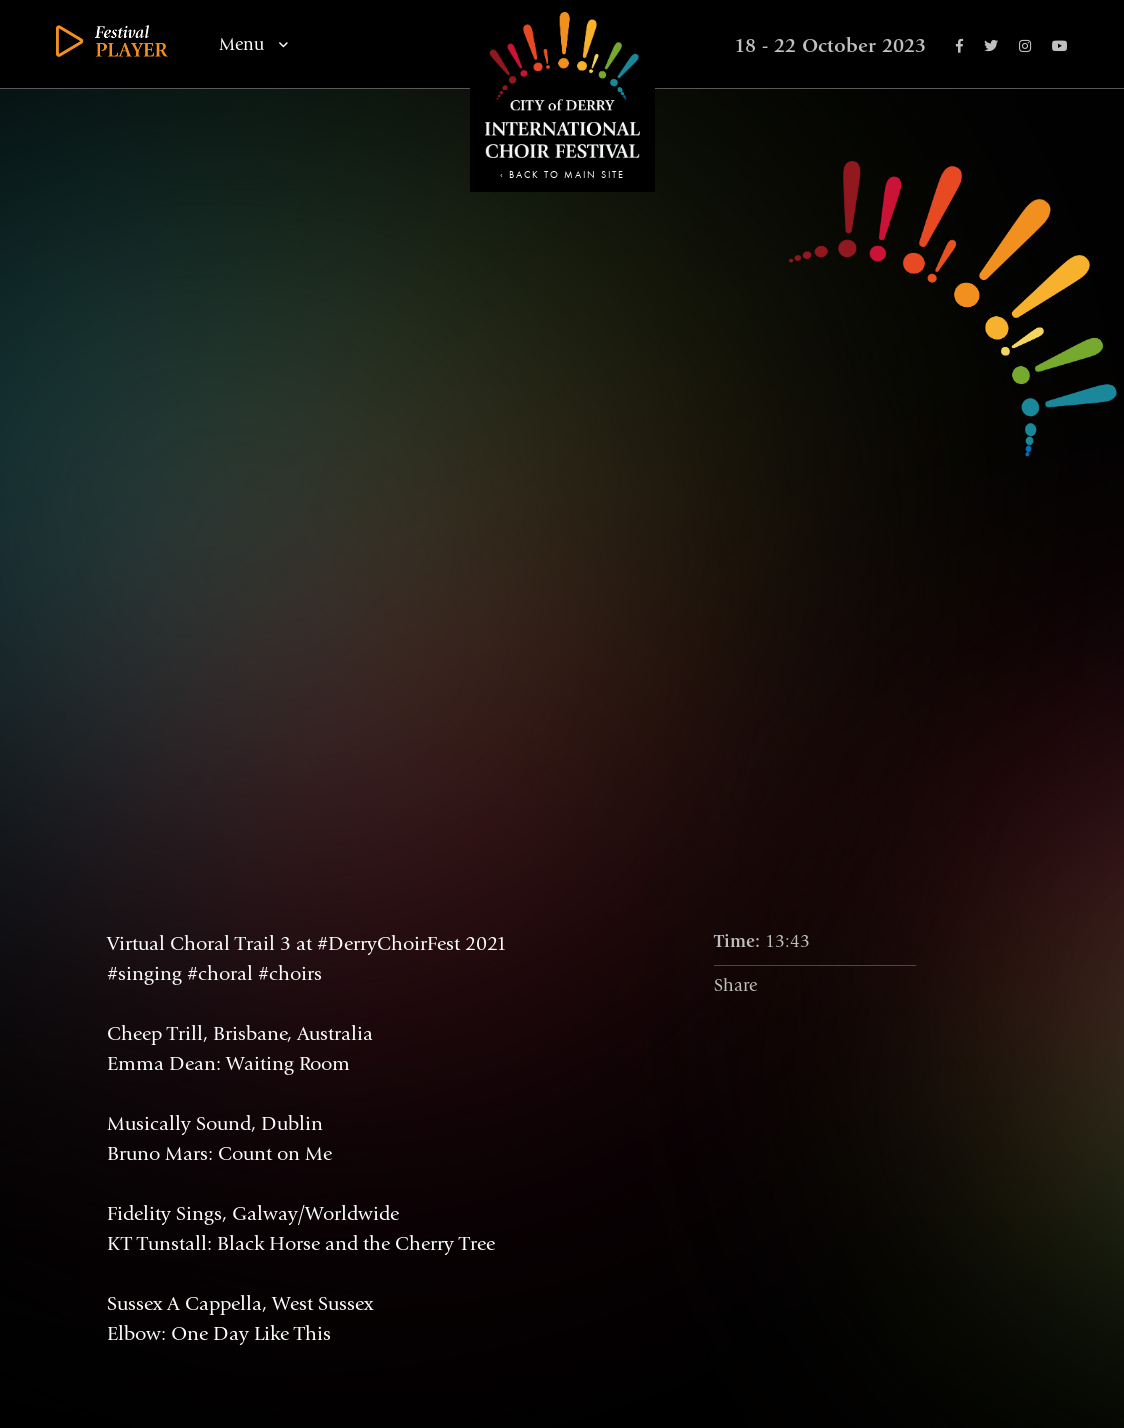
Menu (253, 45)
